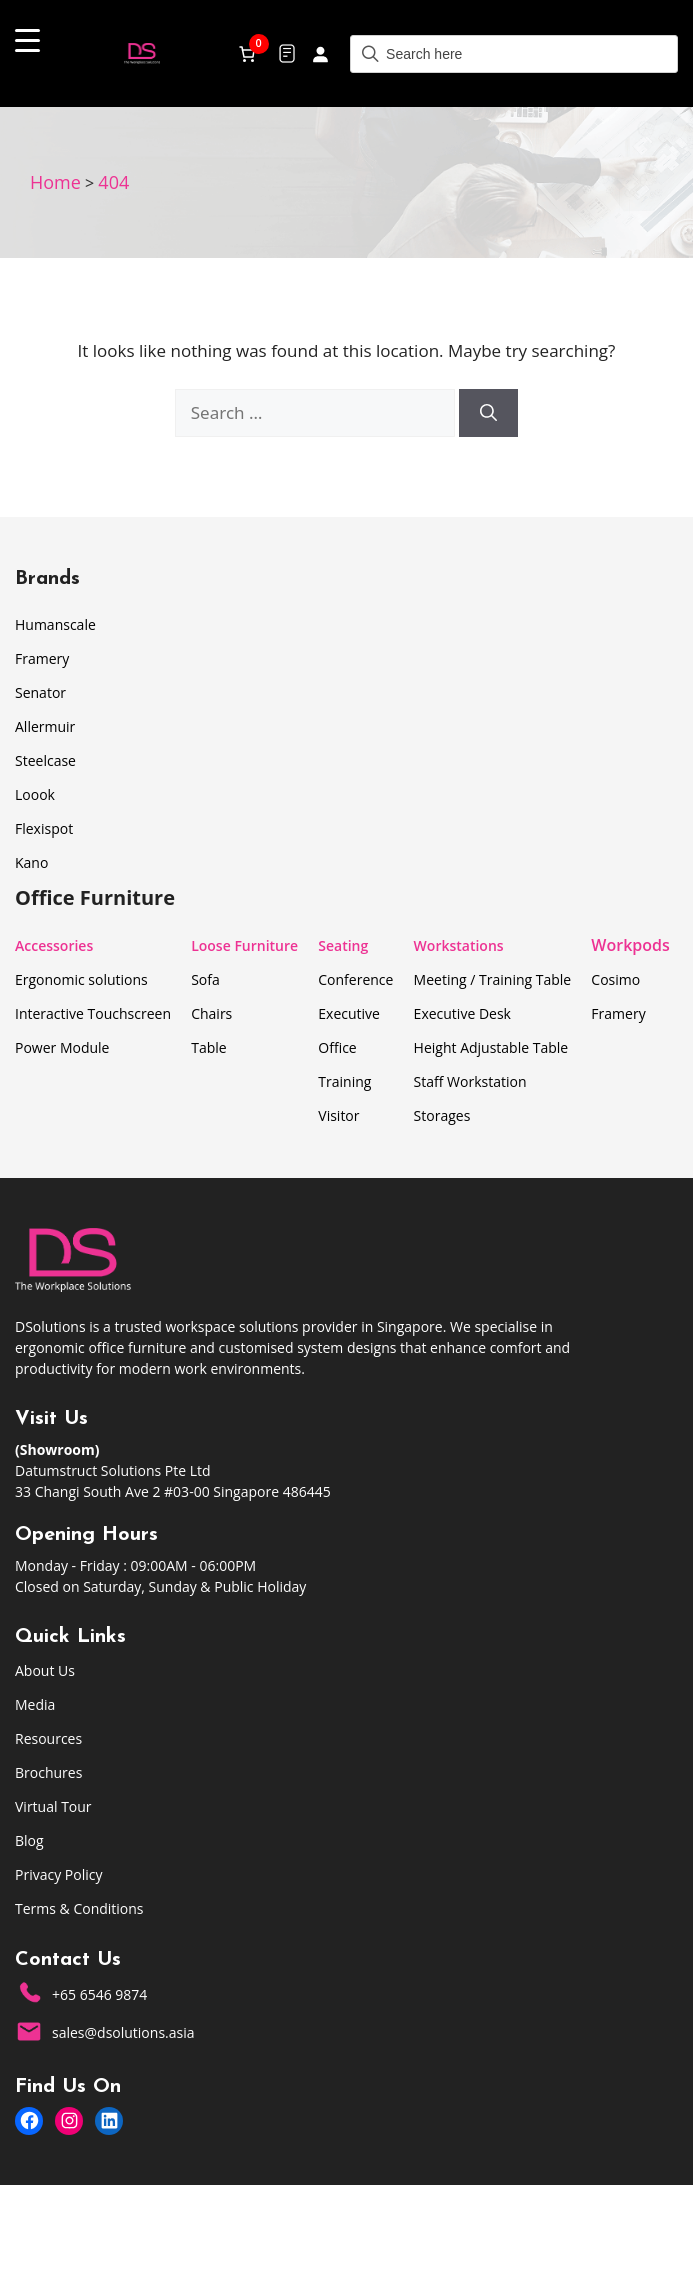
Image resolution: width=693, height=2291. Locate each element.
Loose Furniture (244, 945)
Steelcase (45, 760)
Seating (343, 945)
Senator (40, 692)
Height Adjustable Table (491, 1047)
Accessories (54, 945)
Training (344, 1081)
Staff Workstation (470, 1081)
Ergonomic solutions (81, 979)
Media (35, 1704)
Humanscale (55, 624)
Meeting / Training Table (493, 979)
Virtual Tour (53, 1806)
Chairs (211, 1013)
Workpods (630, 945)
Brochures (48, 1772)
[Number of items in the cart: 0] (247, 53)
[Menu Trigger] (27, 39)
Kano (31, 862)
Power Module (62, 1047)
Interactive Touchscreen (93, 1013)
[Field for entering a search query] (514, 54)
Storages (442, 1115)
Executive (349, 1013)
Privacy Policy (58, 1874)
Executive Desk (462, 1013)
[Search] (488, 413)
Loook (35, 794)
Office (337, 1047)
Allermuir (45, 726)
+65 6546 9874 (99, 1994)
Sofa (205, 979)
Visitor (338, 1115)
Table (208, 1047)
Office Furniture (95, 897)
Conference (355, 979)
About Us (45, 1670)
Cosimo (615, 979)
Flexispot (44, 828)
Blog (29, 1840)
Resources (48, 1738)
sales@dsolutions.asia (123, 2032)
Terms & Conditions (79, 1908)
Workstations (459, 945)
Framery (42, 658)
